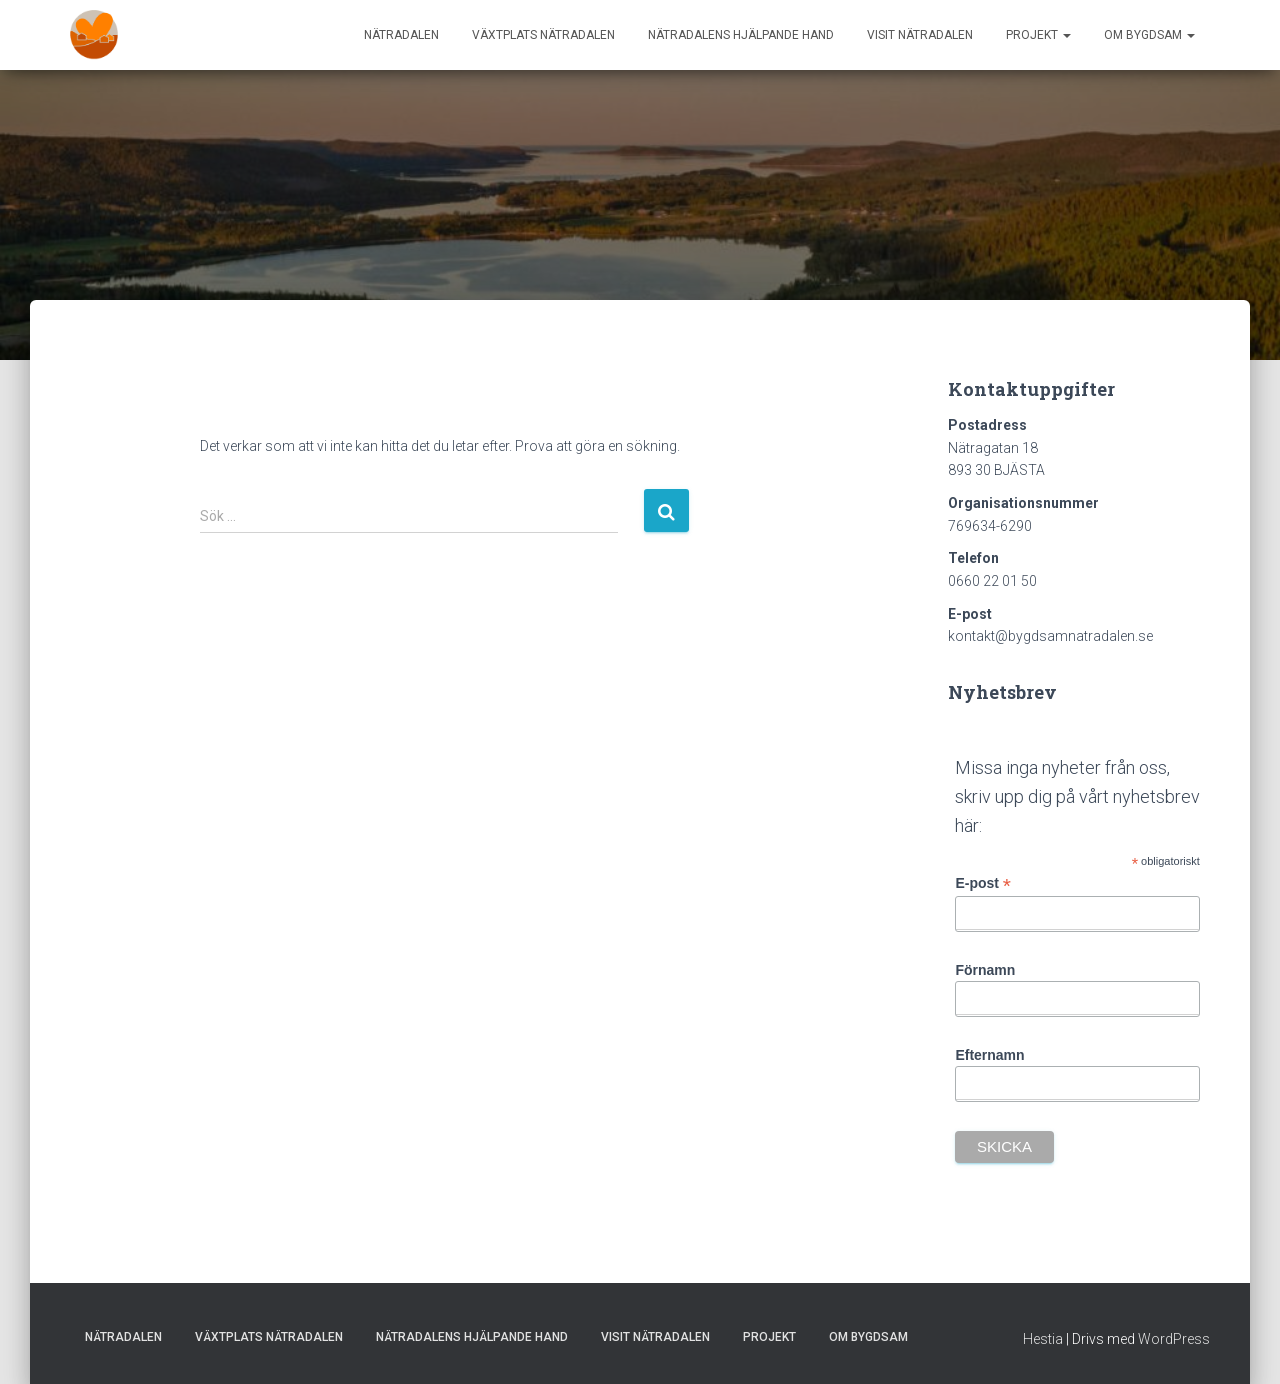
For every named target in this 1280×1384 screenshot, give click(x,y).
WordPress (1174, 1339)
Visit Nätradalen (920, 35)
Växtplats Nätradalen (543, 35)
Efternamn (989, 1055)
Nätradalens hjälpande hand (741, 35)
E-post (983, 883)
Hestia (1043, 1339)
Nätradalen (401, 35)
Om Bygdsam (1149, 35)
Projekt (1038, 35)
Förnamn (985, 970)
